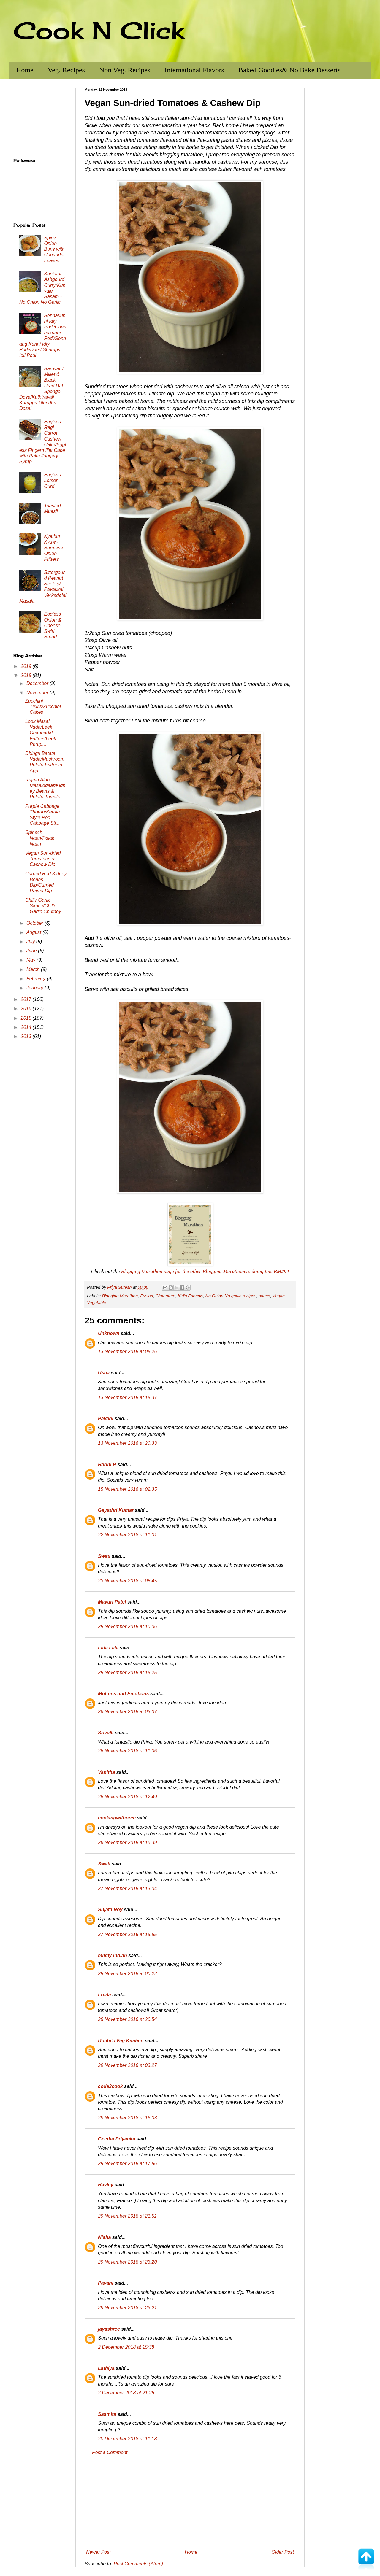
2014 (27, 1027)
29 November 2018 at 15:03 (127, 2117)
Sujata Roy (110, 1909)
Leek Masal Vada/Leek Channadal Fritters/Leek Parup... (40, 733)
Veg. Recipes (66, 70)
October (35, 923)
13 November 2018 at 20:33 (127, 1443)
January (35, 987)
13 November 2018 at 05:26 (127, 1351)
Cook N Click (98, 30)
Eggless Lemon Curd (52, 480)
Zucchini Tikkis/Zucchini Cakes (43, 706)
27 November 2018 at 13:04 (127, 1888)
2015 (27, 1018)
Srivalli (105, 1732)
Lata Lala (108, 1647)
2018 (27, 675)
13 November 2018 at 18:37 (127, 1397)
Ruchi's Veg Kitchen (120, 2040)
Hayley (105, 2184)
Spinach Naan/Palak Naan (39, 838)
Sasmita (107, 2414)
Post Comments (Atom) (138, 2563)
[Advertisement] (190, 2502)
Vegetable (96, 1302)
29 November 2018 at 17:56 (127, 2163)
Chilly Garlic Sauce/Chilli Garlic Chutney (43, 905)
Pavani (105, 1418)
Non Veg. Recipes (124, 70)
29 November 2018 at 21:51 (127, 2216)
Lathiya (106, 2368)
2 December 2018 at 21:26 (126, 2392)
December (38, 683)
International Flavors (194, 70)
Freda (104, 1994)
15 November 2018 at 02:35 (127, 1489)
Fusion (146, 1295)
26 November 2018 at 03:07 (127, 1711)
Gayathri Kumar (116, 1510)
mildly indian (112, 1955)
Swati (104, 1556)
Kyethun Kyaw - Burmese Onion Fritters (53, 548)
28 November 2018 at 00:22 (127, 1973)
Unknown (108, 1333)
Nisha (104, 2237)
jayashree (109, 2329)
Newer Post (98, 2552)
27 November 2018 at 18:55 (127, 1934)
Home (25, 70)
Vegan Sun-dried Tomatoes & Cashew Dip (43, 859)
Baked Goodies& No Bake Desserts (289, 70)
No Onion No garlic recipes (230, 1295)
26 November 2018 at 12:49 (127, 1796)
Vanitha (106, 1772)
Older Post (282, 2552)
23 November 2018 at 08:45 (127, 1580)
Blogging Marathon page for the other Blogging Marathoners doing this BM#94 (205, 1271)
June (32, 950)
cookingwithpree (117, 1817)
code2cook (110, 2086)
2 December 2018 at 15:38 (126, 2347)
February (36, 978)
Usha (104, 1372)
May (31, 959)
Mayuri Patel (112, 1601)
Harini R (107, 1464)
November (38, 692)
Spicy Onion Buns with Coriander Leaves (54, 249)
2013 (27, 1036)
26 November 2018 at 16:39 (127, 1842)
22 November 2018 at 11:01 (127, 1534)
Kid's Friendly (190, 1295)
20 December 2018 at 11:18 (127, 2438)
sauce (264, 1295)
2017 (27, 999)
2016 (27, 1008)
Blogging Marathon (120, 1295)
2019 (27, 666)
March (33, 969)
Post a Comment (109, 2452)
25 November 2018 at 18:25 (127, 1672)
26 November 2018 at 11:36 (127, 1750)
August (34, 932)
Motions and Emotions (123, 1693)
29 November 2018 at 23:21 (127, 2307)
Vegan (279, 1295)
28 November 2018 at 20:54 (127, 2019)
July (31, 941)
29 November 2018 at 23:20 (127, 2261)
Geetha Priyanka (116, 2138)
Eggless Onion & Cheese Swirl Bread (52, 625)
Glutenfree (165, 1295)
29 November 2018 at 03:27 (127, 2065)
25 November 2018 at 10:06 (127, 1626)
